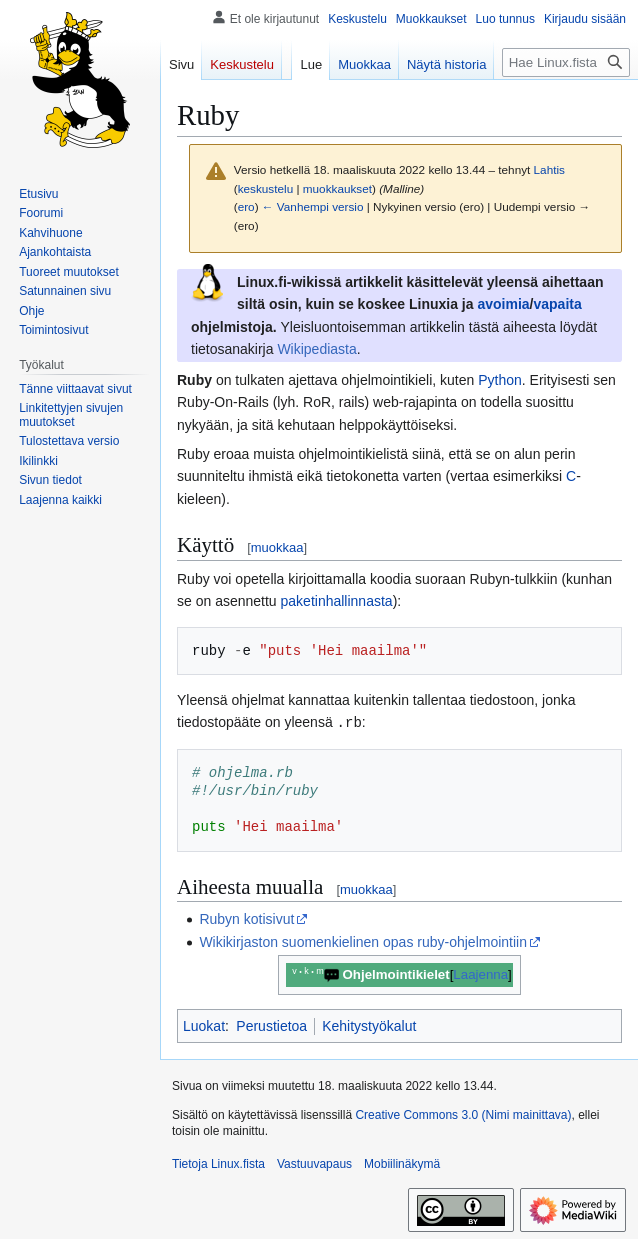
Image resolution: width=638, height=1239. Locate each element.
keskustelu (266, 188)
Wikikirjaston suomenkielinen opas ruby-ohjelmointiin (363, 941)
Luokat (204, 1025)
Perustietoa (271, 1025)
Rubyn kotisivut (246, 918)
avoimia (503, 304)
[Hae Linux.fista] (566, 62)
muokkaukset (337, 188)
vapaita (557, 304)
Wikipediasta (316, 349)
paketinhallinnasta (337, 601)
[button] (60, 500)
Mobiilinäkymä (402, 1163)
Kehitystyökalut (369, 1025)
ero (246, 206)
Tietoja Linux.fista (218, 1163)
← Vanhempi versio (313, 206)
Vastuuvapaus (314, 1163)
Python (500, 380)
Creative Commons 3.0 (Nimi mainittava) (463, 1114)
